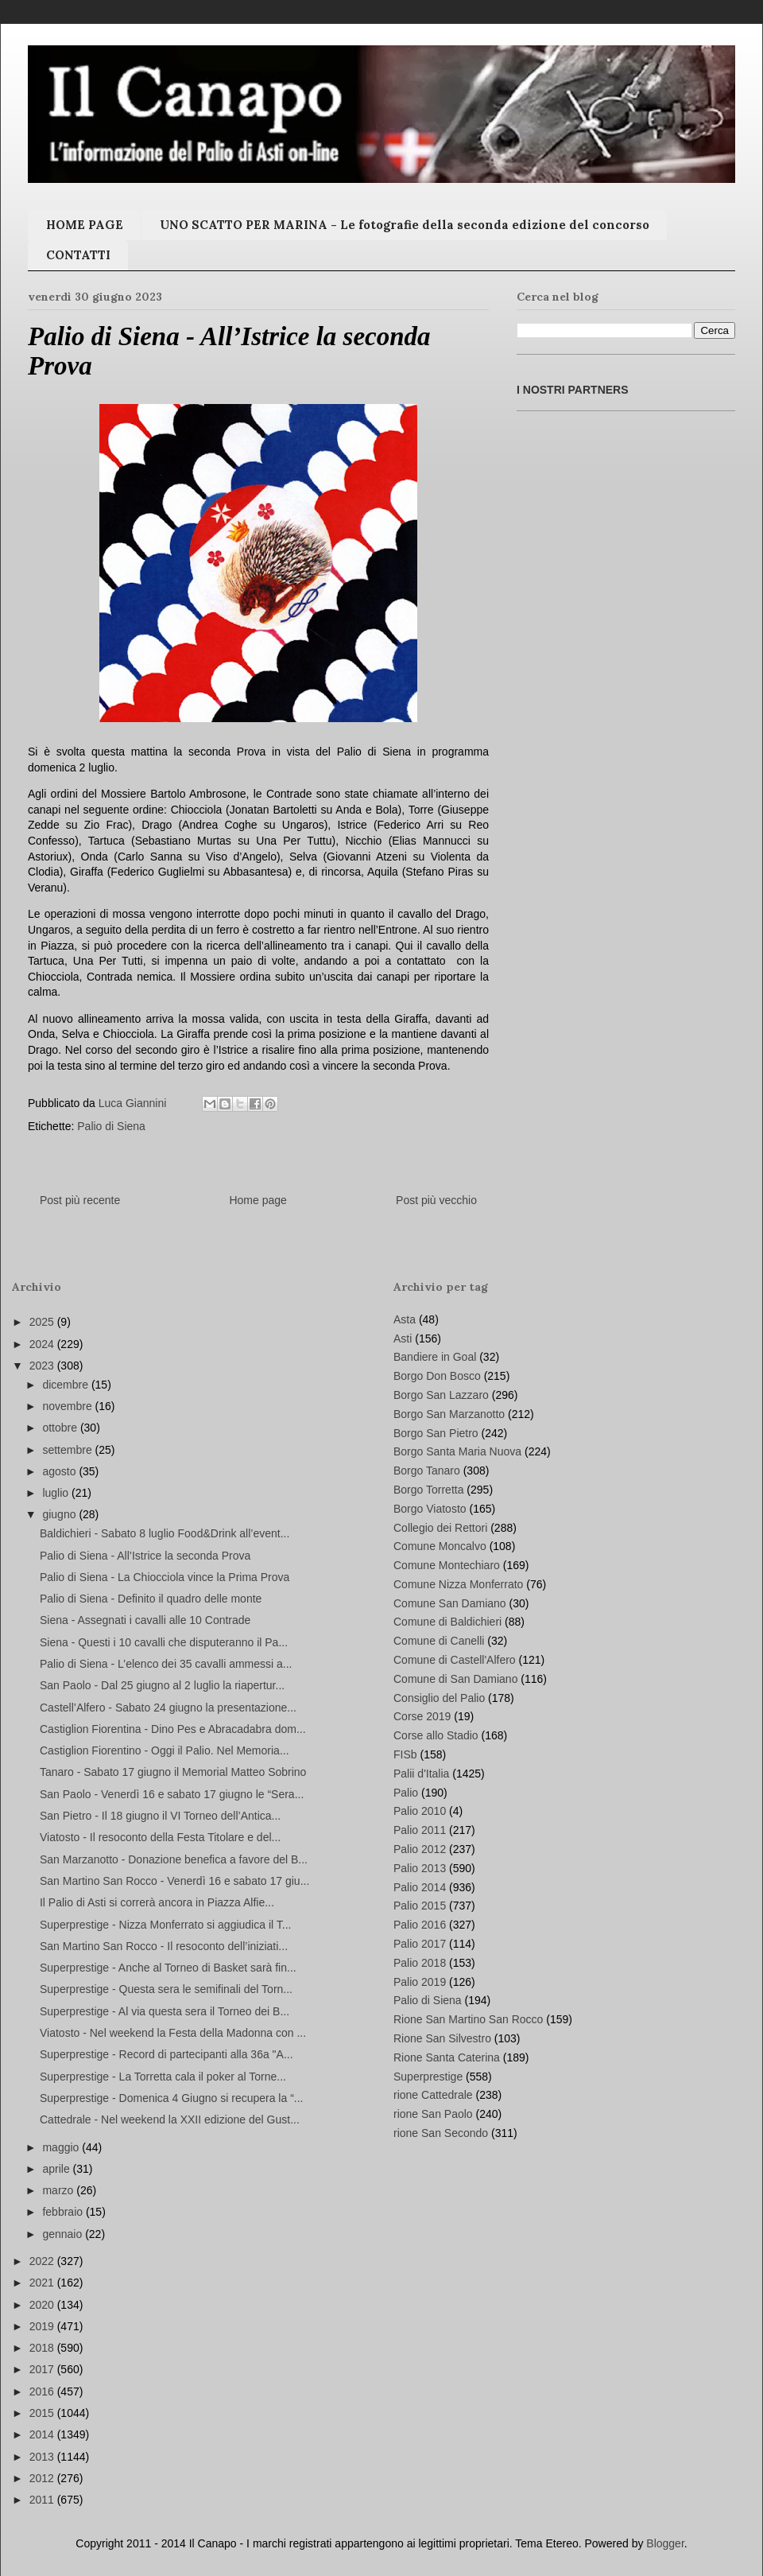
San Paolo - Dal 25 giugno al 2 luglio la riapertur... (162, 1685)
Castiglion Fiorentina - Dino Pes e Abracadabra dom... (173, 1729)
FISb (405, 1754)
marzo (59, 2190)
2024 (43, 1344)
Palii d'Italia (421, 1773)
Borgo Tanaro (426, 1470)
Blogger (665, 2543)
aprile (57, 2168)
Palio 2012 (419, 1849)
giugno (60, 1514)
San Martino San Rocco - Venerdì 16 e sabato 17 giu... (174, 1881)
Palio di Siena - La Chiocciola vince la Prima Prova (164, 1577)
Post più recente (80, 1200)
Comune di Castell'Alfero (454, 1659)
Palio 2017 (419, 1943)
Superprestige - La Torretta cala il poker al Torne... (163, 2076)
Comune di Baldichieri (447, 1621)
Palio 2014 (419, 1887)
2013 (43, 2456)
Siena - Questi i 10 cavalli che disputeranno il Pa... (164, 1642)
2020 (43, 2304)
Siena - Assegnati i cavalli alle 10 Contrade (145, 1620)
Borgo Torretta (428, 1489)
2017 (43, 2369)
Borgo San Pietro (435, 1433)
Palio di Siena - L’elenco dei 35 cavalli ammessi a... (166, 1663)
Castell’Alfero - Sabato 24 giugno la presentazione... (168, 1707)
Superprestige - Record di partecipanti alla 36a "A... (166, 2054)
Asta (404, 1319)
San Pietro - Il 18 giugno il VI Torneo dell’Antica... (160, 1815)
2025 (43, 1321)
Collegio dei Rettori (440, 1527)
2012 (43, 2478)
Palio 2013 (419, 1868)
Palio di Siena (111, 1126)
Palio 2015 (419, 1905)
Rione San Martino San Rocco (468, 2019)
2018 (43, 2347)
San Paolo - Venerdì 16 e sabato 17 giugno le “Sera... (172, 1794)
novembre (68, 1406)
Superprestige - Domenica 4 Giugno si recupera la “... (172, 2098)
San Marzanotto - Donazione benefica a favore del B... (174, 1859)
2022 (43, 2261)
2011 (43, 2499)
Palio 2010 (419, 1811)
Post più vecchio (436, 1200)
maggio (62, 2147)
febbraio (63, 2211)
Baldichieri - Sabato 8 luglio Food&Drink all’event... (164, 1533)
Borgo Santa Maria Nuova (457, 1451)
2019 (43, 2326)
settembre (68, 1449)
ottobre (60, 1427)
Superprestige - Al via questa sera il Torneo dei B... (164, 2011)
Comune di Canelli (438, 1640)
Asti (402, 1338)
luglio (57, 1492)
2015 (43, 2413)
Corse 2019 (422, 1716)
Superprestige (428, 2076)
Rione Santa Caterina (446, 2057)
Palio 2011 (419, 1830)
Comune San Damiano (449, 1603)
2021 (43, 2282)
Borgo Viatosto (430, 1508)
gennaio (63, 2234)
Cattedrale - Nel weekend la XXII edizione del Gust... (170, 2119)
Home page (257, 1200)
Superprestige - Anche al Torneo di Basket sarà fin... (168, 1967)
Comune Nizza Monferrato (458, 1584)
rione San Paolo (433, 2114)
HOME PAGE (84, 224)
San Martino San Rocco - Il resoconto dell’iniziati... (164, 1946)
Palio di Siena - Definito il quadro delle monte (150, 1598)
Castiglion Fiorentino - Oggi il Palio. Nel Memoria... (164, 1750)
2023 (43, 1365)
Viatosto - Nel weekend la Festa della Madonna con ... (173, 2032)
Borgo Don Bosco (437, 1376)
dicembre (66, 1384)
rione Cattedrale (433, 2094)
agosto (60, 1471)
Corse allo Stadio (435, 1735)
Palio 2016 (419, 1924)
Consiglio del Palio (439, 1698)
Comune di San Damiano (455, 1679)
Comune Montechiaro (446, 1565)
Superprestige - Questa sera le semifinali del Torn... (166, 1989)
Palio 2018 (419, 1962)
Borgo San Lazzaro (441, 1395)
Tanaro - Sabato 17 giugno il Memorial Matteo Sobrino (173, 1772)
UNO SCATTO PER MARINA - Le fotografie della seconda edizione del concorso (404, 224)
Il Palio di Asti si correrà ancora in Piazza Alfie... (157, 1902)
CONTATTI (78, 254)
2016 (43, 2391)
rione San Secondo (440, 2133)
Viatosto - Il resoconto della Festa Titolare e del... (160, 1837)
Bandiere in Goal (434, 1356)
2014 (43, 2434)
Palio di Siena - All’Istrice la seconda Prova (145, 1555)
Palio (405, 1792)
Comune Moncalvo (439, 1546)
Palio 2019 (419, 1982)
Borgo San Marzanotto (449, 1414)
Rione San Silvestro (442, 2038)
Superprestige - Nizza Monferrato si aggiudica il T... (165, 1924)
